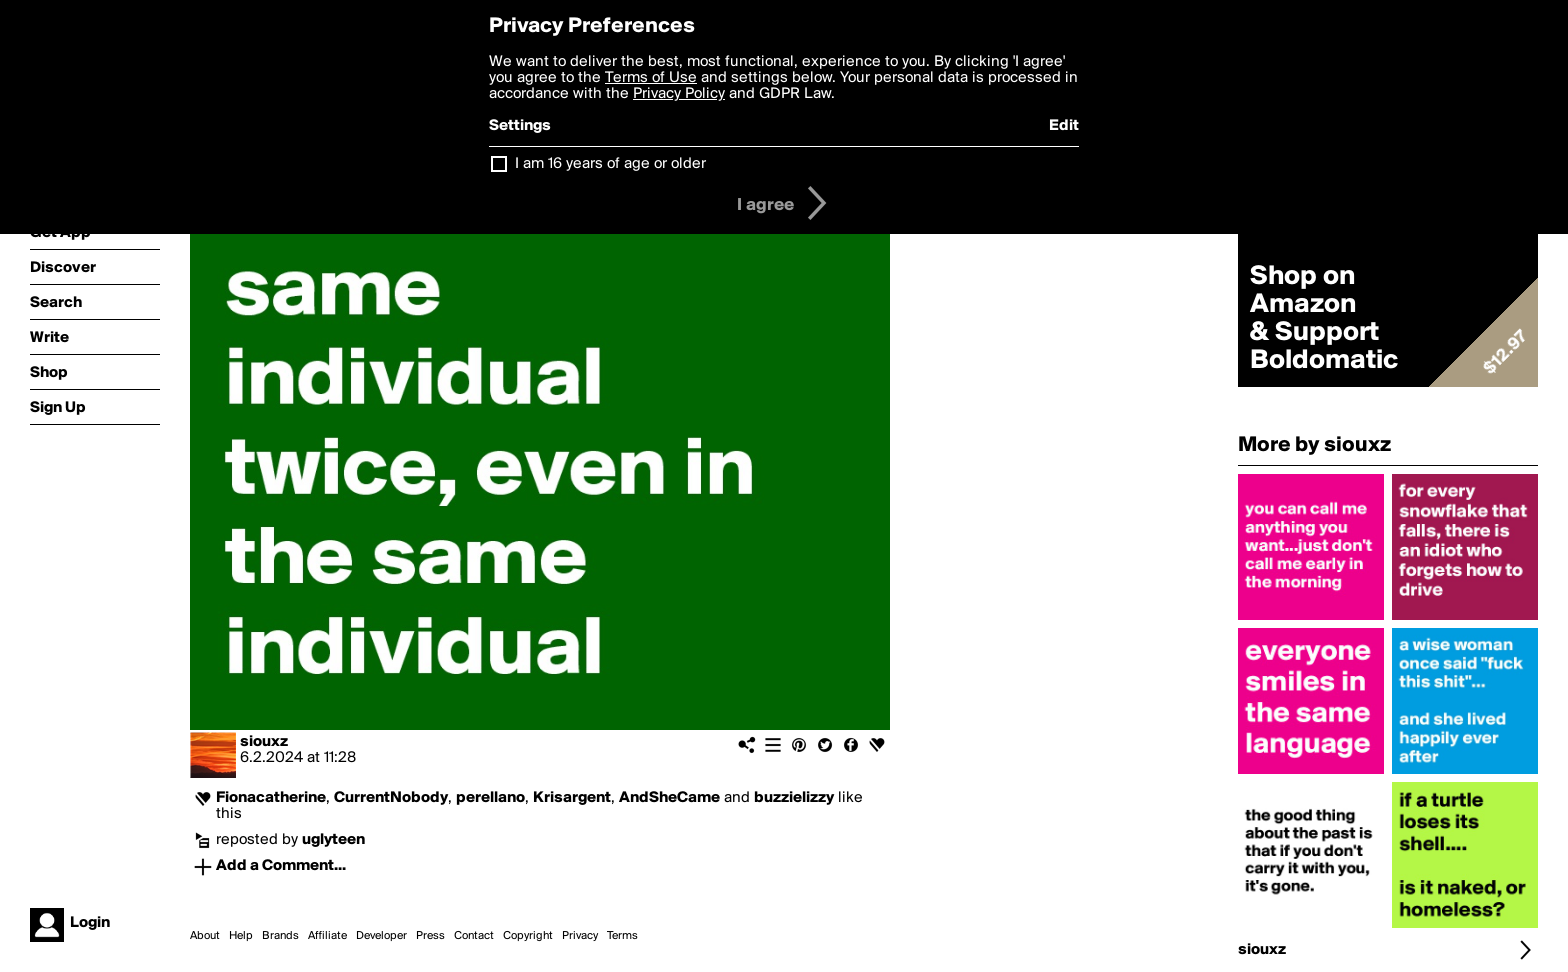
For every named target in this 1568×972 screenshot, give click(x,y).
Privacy (580, 936)
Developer (381, 936)
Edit (1064, 126)
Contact (474, 936)
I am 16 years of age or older (610, 164)
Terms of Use (651, 78)
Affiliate (327, 936)
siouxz (264, 742)
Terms (622, 936)
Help (241, 936)
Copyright (528, 936)
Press (430, 936)
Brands (280, 936)
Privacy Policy (679, 94)
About (205, 936)
